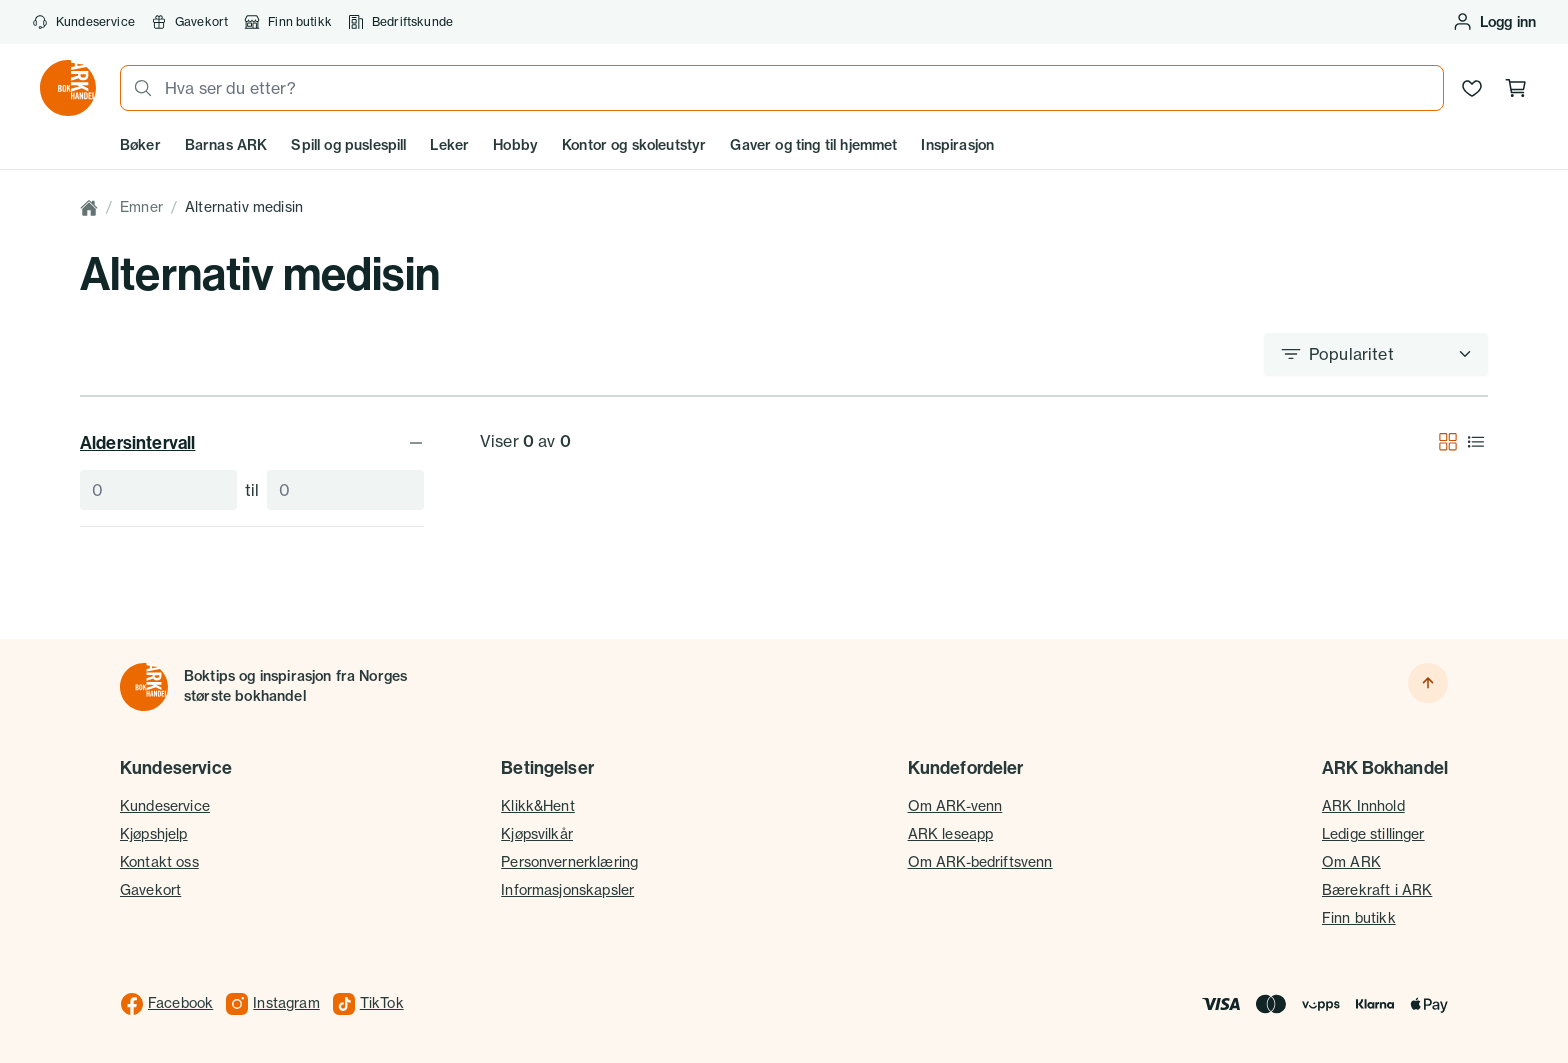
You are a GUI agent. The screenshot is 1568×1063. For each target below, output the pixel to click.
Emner (141, 207)
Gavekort (189, 22)
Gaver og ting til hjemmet (813, 145)
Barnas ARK (226, 145)
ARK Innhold (1363, 806)
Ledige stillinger (1373, 834)
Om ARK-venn (955, 806)
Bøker (140, 145)
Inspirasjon (957, 145)
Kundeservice (83, 22)
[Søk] (137, 88)
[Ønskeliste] (1472, 88)
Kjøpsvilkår (537, 834)
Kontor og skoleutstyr (634, 145)
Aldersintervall (252, 442)
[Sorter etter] (1376, 354)
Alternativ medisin (244, 207)
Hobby (515, 145)
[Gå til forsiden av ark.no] (68, 88)
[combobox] (798, 88)
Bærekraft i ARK (1377, 890)
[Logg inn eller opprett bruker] (1494, 22)
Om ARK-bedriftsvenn (980, 862)
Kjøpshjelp (154, 834)
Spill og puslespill (348, 145)
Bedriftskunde (400, 22)
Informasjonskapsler (567, 890)
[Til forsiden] (144, 687)
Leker (449, 145)
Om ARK (1351, 862)
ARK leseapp (951, 834)
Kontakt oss (159, 862)
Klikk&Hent (538, 806)
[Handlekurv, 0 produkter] (1516, 88)
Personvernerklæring (569, 862)
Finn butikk (288, 22)
